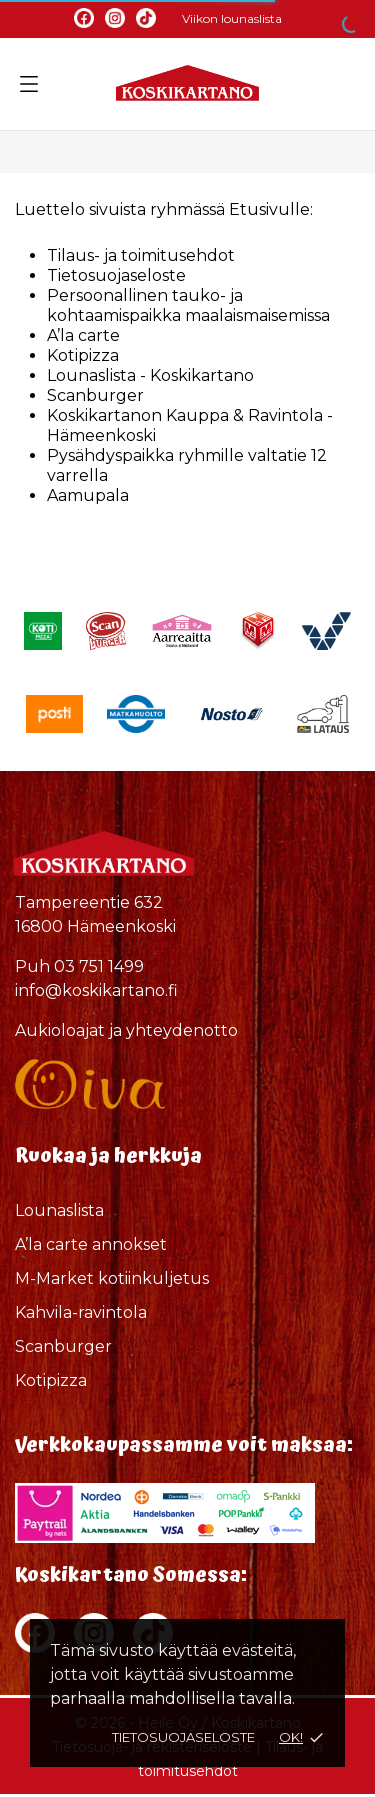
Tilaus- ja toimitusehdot (141, 255)
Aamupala (88, 495)
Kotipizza (83, 355)
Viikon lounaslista (232, 18)
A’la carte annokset (91, 1244)
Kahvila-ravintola (81, 1312)
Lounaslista (59, 1210)
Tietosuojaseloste (183, 1737)
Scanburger (95, 395)
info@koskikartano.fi (96, 990)
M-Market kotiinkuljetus (112, 1278)
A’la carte (83, 335)
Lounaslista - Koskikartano (150, 375)
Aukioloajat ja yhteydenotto (126, 1030)
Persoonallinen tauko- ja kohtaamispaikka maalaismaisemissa (188, 305)
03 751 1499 (99, 966)
